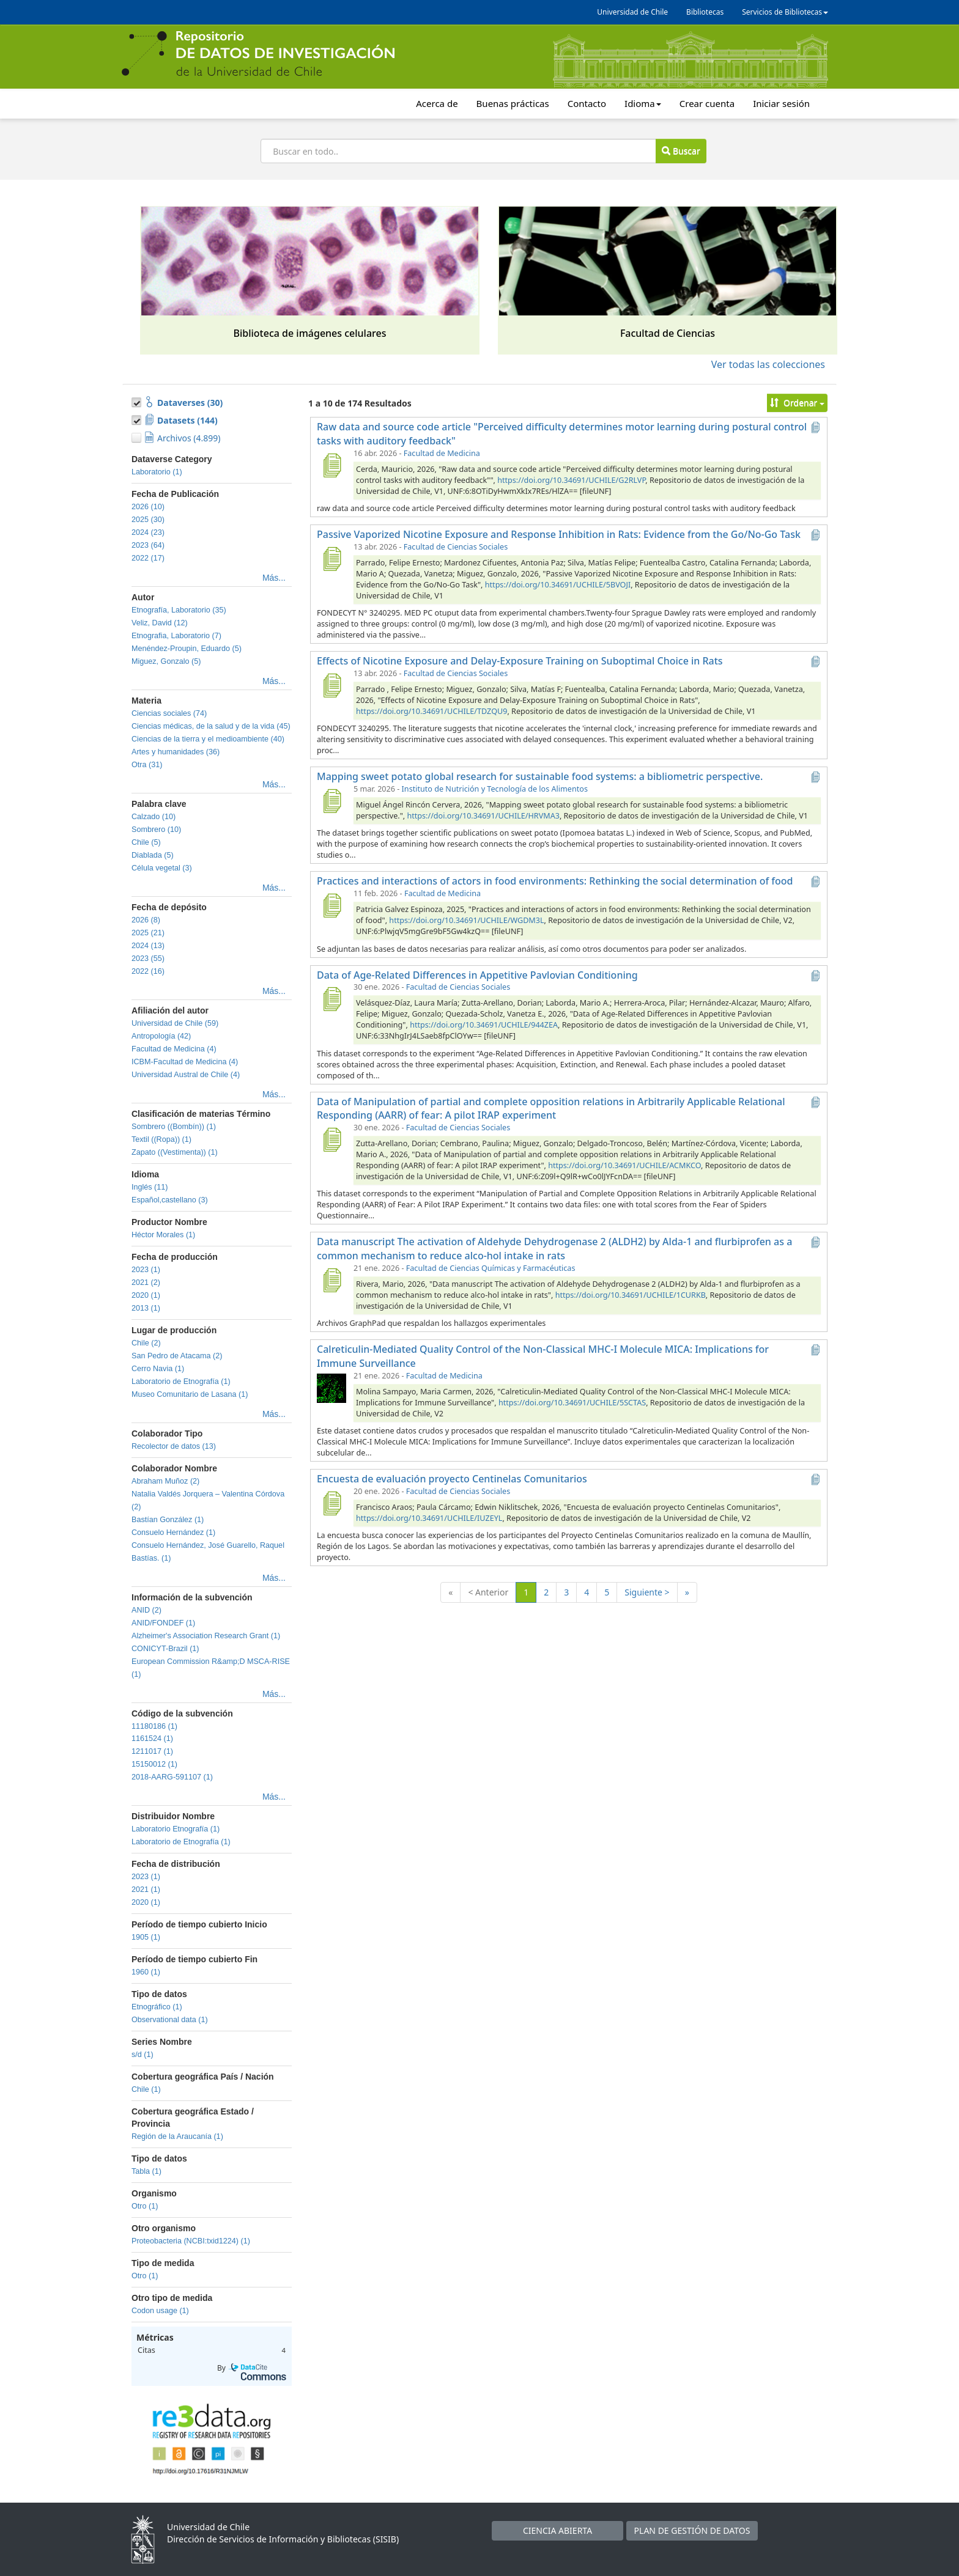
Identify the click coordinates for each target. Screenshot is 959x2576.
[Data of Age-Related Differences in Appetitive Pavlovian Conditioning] (331, 999)
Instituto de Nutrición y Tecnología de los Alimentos (495, 789)
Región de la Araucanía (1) (177, 2136)
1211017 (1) (152, 1751)
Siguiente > (646, 1592)
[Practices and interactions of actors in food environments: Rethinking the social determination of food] (331, 905)
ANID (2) (146, 1610)
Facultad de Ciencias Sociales (456, 547)
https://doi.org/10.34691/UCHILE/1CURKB (630, 1295)
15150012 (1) (154, 1764)
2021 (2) (145, 1282)
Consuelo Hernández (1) (173, 1532)
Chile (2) (146, 1343)
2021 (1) (145, 1889)
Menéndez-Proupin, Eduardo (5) (186, 648)
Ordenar (797, 402)
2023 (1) (145, 1269)
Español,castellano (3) (169, 1200)
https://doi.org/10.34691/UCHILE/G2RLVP (571, 480)
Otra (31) (146, 764)
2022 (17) (148, 558)
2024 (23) (148, 532)
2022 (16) (148, 971)
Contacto (587, 103)
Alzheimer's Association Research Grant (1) (205, 1636)
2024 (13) (148, 945)
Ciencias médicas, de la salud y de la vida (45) (211, 726)
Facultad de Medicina (442, 453)
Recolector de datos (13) (173, 1446)
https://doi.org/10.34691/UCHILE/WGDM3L (466, 920)
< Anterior (488, 1592)
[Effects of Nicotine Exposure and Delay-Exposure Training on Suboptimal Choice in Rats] (331, 685)
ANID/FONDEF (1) (163, 1623)
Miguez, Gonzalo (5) (166, 661)
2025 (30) (148, 519)
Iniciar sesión (781, 103)
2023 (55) (148, 958)
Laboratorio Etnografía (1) (175, 1829)
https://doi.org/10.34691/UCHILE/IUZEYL (429, 1518)
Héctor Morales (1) (163, 1235)
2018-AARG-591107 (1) (172, 1777)
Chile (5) (146, 842)
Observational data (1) (169, 2019)
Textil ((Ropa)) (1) (161, 1139)
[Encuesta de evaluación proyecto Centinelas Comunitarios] (331, 1503)
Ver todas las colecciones (768, 364)
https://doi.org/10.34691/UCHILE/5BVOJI (558, 585)
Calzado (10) (153, 816)
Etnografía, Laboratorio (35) (178, 610)
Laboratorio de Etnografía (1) (181, 1381)
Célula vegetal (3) (161, 868)
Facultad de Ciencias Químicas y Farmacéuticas (491, 1268)
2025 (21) (148, 933)
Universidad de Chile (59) (174, 1023)
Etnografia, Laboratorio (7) (176, 635)
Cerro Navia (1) (157, 1368)
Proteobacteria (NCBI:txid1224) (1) (190, 2241)
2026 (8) (145, 920)
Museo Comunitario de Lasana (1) (189, 1394)
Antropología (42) (161, 1036)
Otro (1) (144, 2206)
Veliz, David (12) (159, 623)
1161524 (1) (152, 1738)
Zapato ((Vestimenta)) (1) (174, 1152)
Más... (274, 578)
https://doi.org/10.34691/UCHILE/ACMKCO (624, 1165)
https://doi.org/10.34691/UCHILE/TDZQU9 (431, 711)
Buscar (681, 150)
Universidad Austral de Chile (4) (185, 1074)
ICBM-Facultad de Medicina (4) (184, 1062)
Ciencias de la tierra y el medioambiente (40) (207, 739)
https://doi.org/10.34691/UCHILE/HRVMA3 (483, 816)
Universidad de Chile (632, 12)
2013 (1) (145, 1308)
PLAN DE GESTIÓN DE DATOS (692, 2530)
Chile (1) (146, 2089)
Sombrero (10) (156, 829)
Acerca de (436, 103)
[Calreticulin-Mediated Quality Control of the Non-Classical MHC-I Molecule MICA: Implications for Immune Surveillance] (331, 1387)
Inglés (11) (149, 1187)
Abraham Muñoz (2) (165, 1481)
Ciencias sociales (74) (169, 713)
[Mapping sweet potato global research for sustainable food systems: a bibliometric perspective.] (331, 800)
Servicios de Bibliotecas (785, 12)
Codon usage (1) (160, 2310)
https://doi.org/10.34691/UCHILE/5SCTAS (572, 1402)
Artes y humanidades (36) (175, 752)
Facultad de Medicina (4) (174, 1049)
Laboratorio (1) (156, 472)
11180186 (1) (154, 1726)
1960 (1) (145, 1972)
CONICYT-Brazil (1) (165, 1648)
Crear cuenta (707, 103)
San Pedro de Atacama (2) (176, 1356)
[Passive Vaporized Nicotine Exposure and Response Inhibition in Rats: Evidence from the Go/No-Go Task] (331, 558)
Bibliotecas (705, 12)
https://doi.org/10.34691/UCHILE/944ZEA (484, 1025)
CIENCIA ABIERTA (557, 2530)
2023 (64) (148, 545)
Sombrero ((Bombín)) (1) (173, 1126)
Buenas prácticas (512, 103)
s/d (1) (142, 2054)
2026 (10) (148, 506)
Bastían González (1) (167, 1519)
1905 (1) (145, 1937)
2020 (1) (145, 1295)
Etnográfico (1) (156, 2007)
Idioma (642, 103)
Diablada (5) (152, 855)
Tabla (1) (146, 2171)
